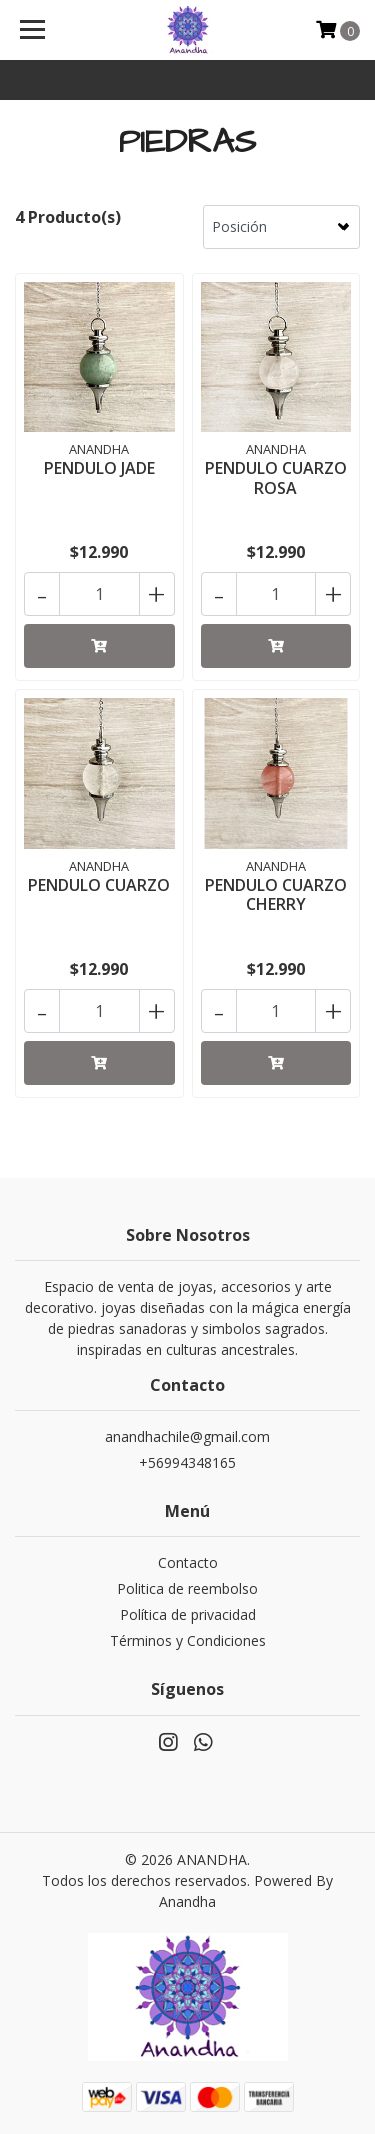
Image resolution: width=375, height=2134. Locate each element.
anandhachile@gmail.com (187, 1436)
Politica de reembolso (187, 1588)
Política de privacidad (188, 1614)
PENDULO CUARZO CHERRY (276, 894)
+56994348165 (187, 1462)
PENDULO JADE (99, 468)
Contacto (188, 1562)
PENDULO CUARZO (99, 885)
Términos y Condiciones (188, 1640)
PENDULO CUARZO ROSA (276, 477)
